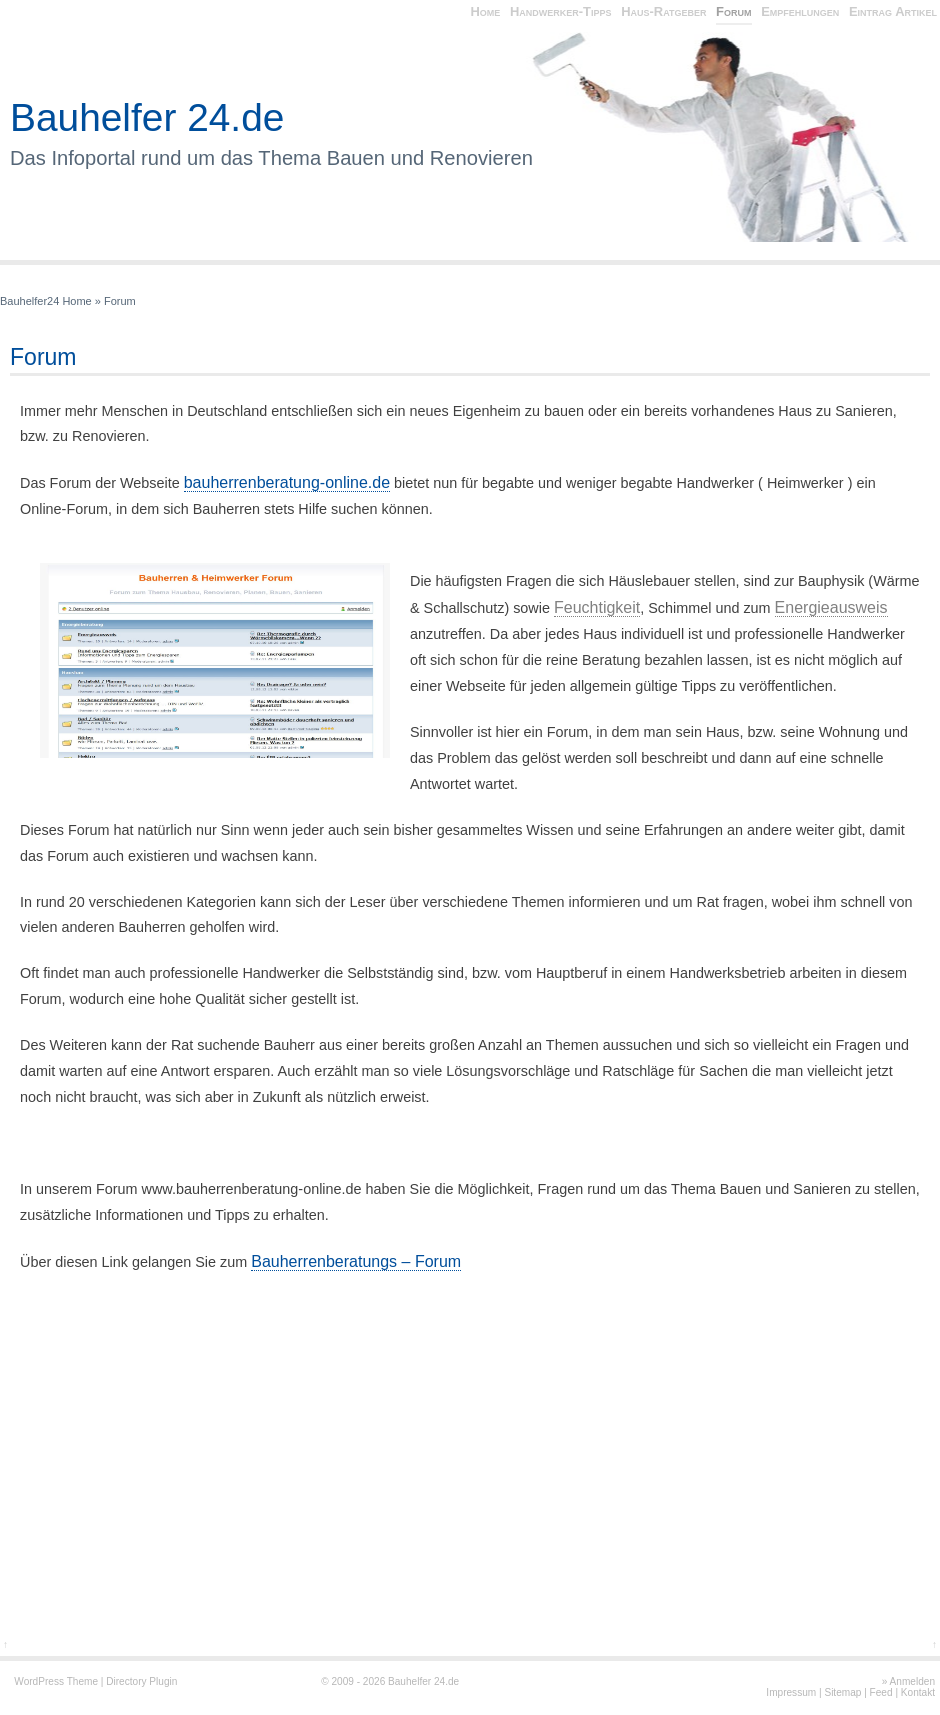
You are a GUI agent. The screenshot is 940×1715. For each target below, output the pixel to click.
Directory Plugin (141, 1681)
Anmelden (912, 1681)
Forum (733, 11)
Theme (82, 1681)
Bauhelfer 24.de (147, 117)
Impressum (791, 1692)
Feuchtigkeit (597, 607)
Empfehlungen (800, 11)
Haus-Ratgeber (663, 11)
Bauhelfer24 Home (46, 301)
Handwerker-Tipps (561, 11)
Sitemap (842, 1692)
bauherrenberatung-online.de (287, 482)
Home (485, 11)
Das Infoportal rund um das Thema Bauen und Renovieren (271, 158)
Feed (881, 1692)
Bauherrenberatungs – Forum (356, 1261)
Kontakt (918, 1692)
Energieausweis (831, 607)
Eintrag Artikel (893, 11)
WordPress (39, 1681)
